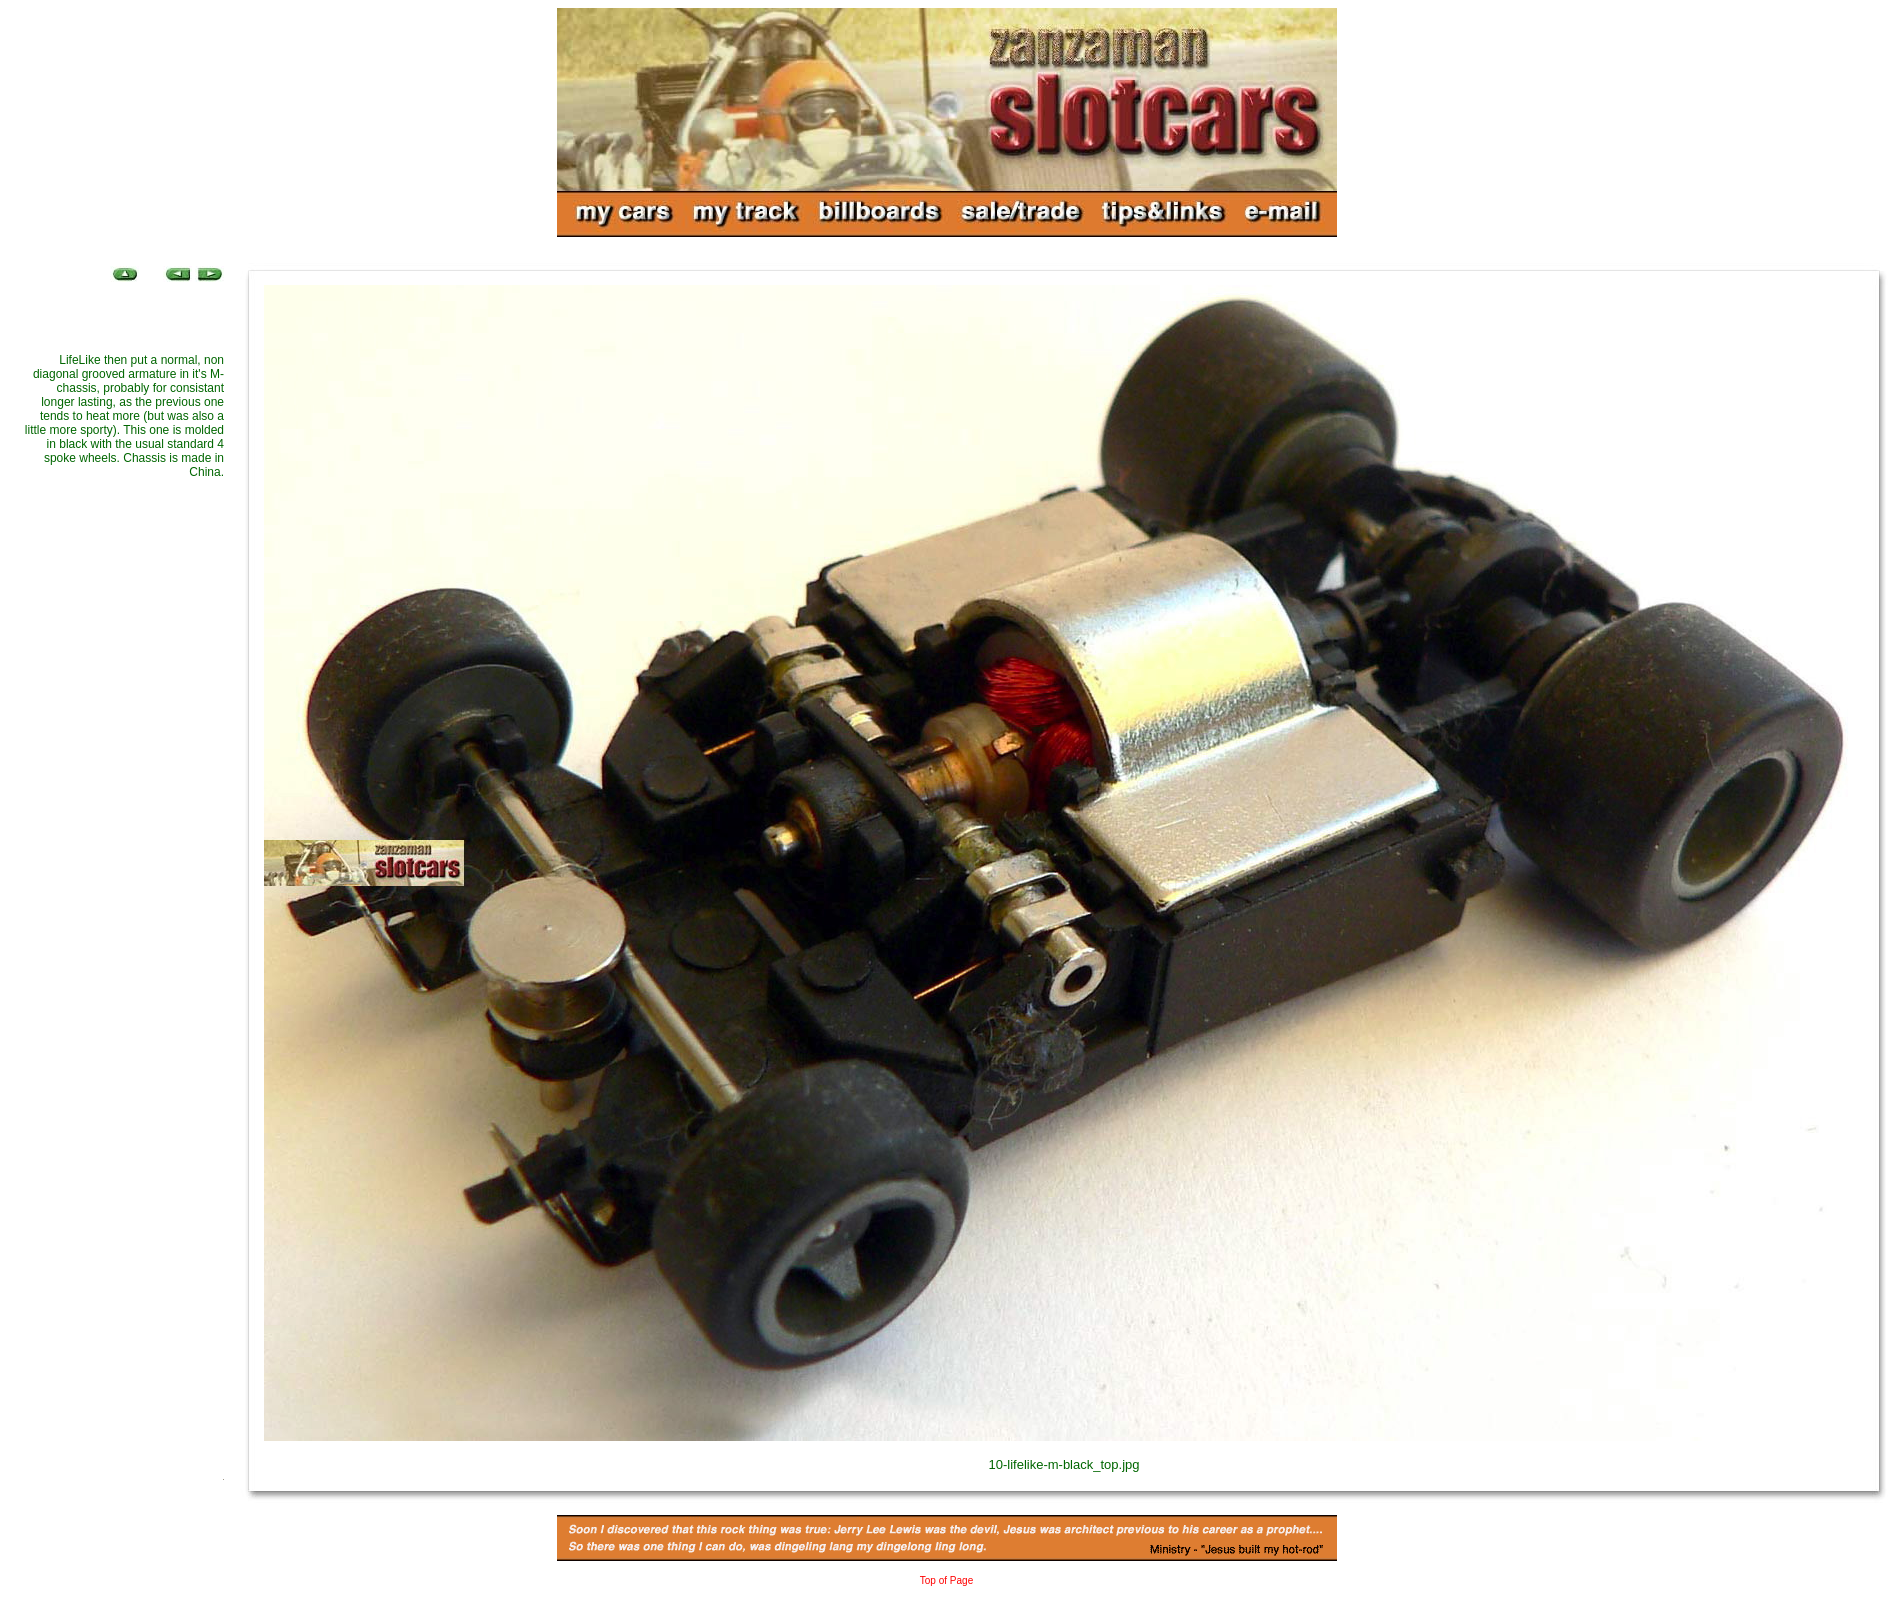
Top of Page (946, 1580)
